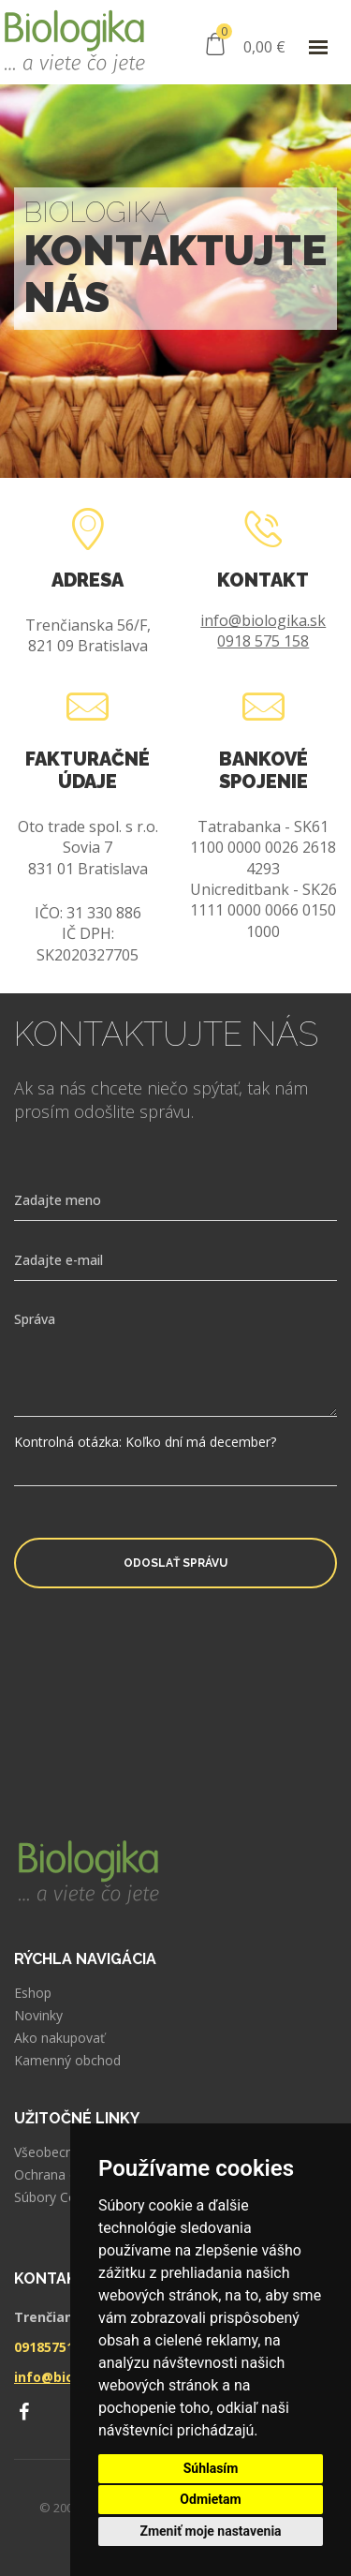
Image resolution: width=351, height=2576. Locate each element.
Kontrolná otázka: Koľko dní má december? (145, 1442)
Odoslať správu (175, 1563)
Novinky (38, 2015)
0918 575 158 (263, 641)
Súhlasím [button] (211, 2468)
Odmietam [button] (210, 2499)
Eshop (32, 1993)
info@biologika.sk (263, 620)
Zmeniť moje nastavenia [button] (210, 2531)
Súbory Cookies (61, 2197)
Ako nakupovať (59, 2038)
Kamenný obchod (67, 2060)
